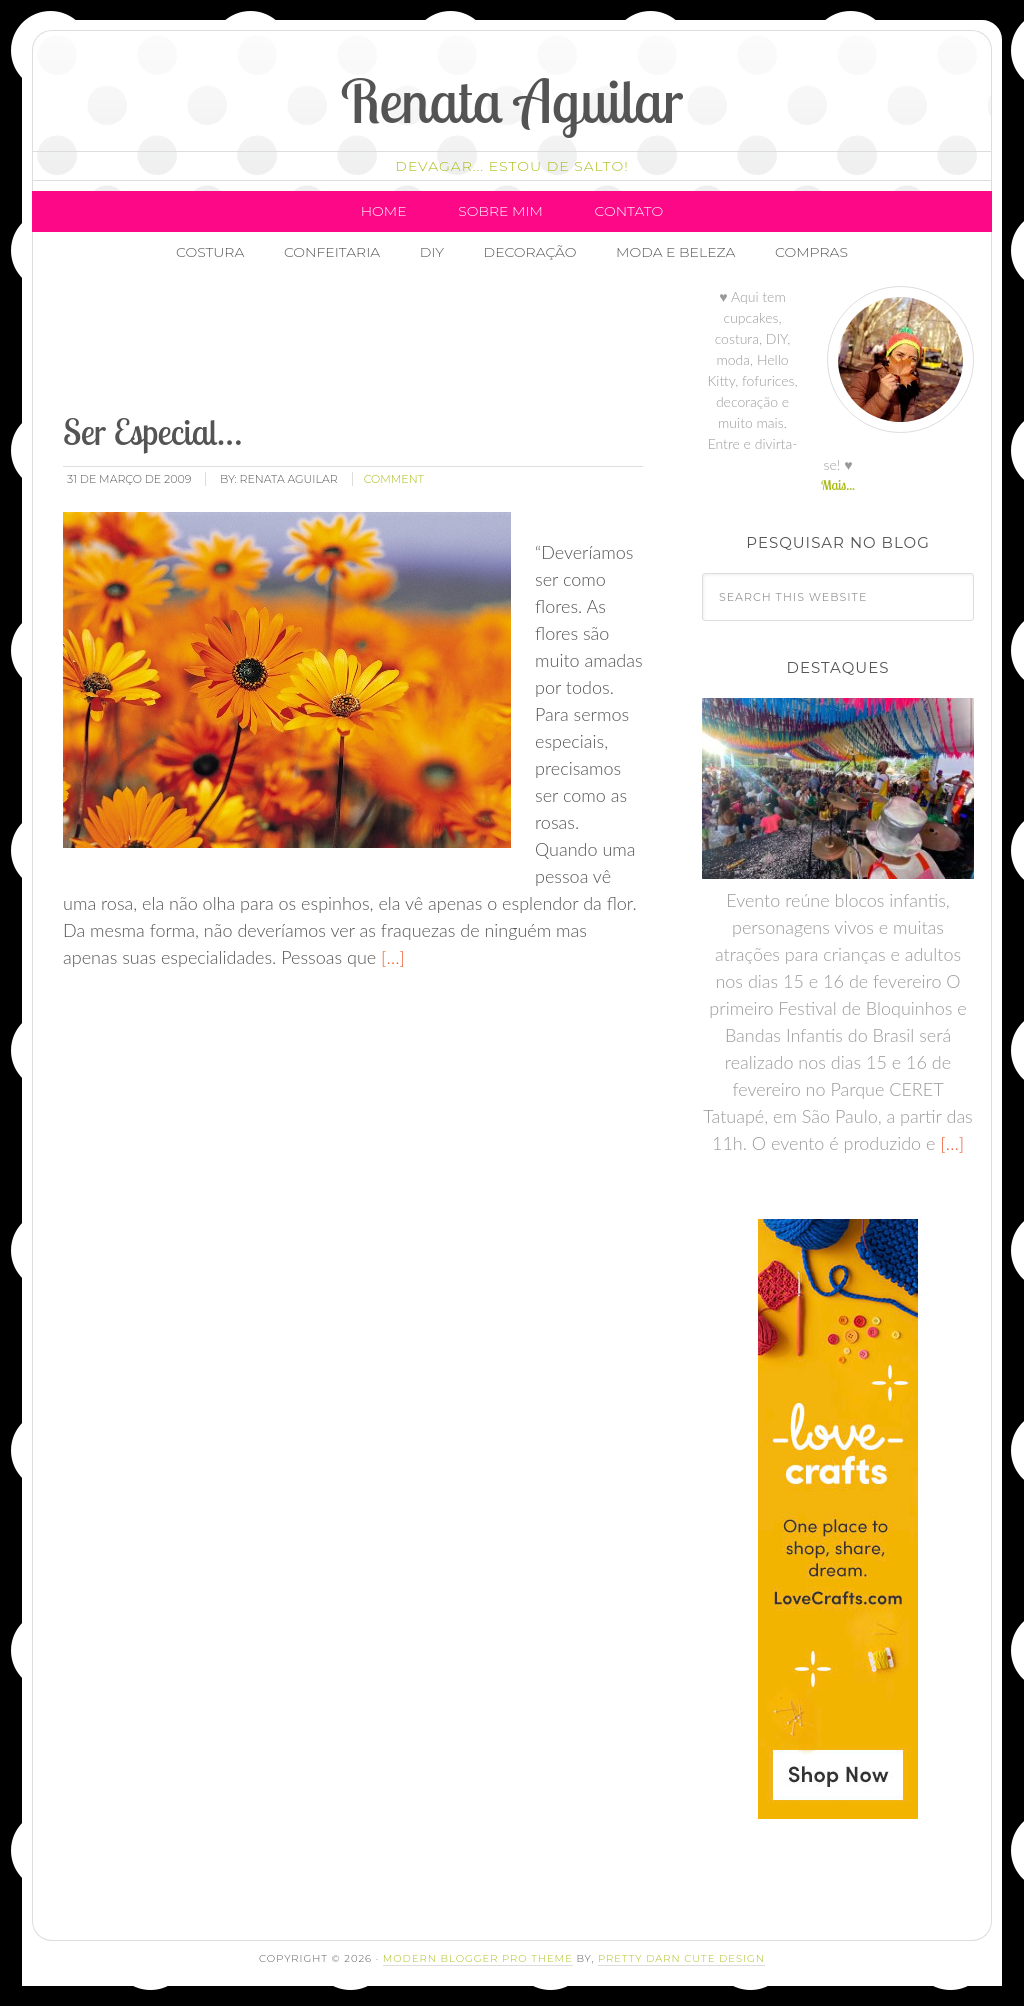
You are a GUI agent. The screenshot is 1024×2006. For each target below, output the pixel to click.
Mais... (838, 485)
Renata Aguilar (512, 100)
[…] (390, 957)
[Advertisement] (424, 345)
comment (394, 479)
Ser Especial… (152, 431)
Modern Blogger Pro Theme (478, 1958)
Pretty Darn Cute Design (681, 1958)
